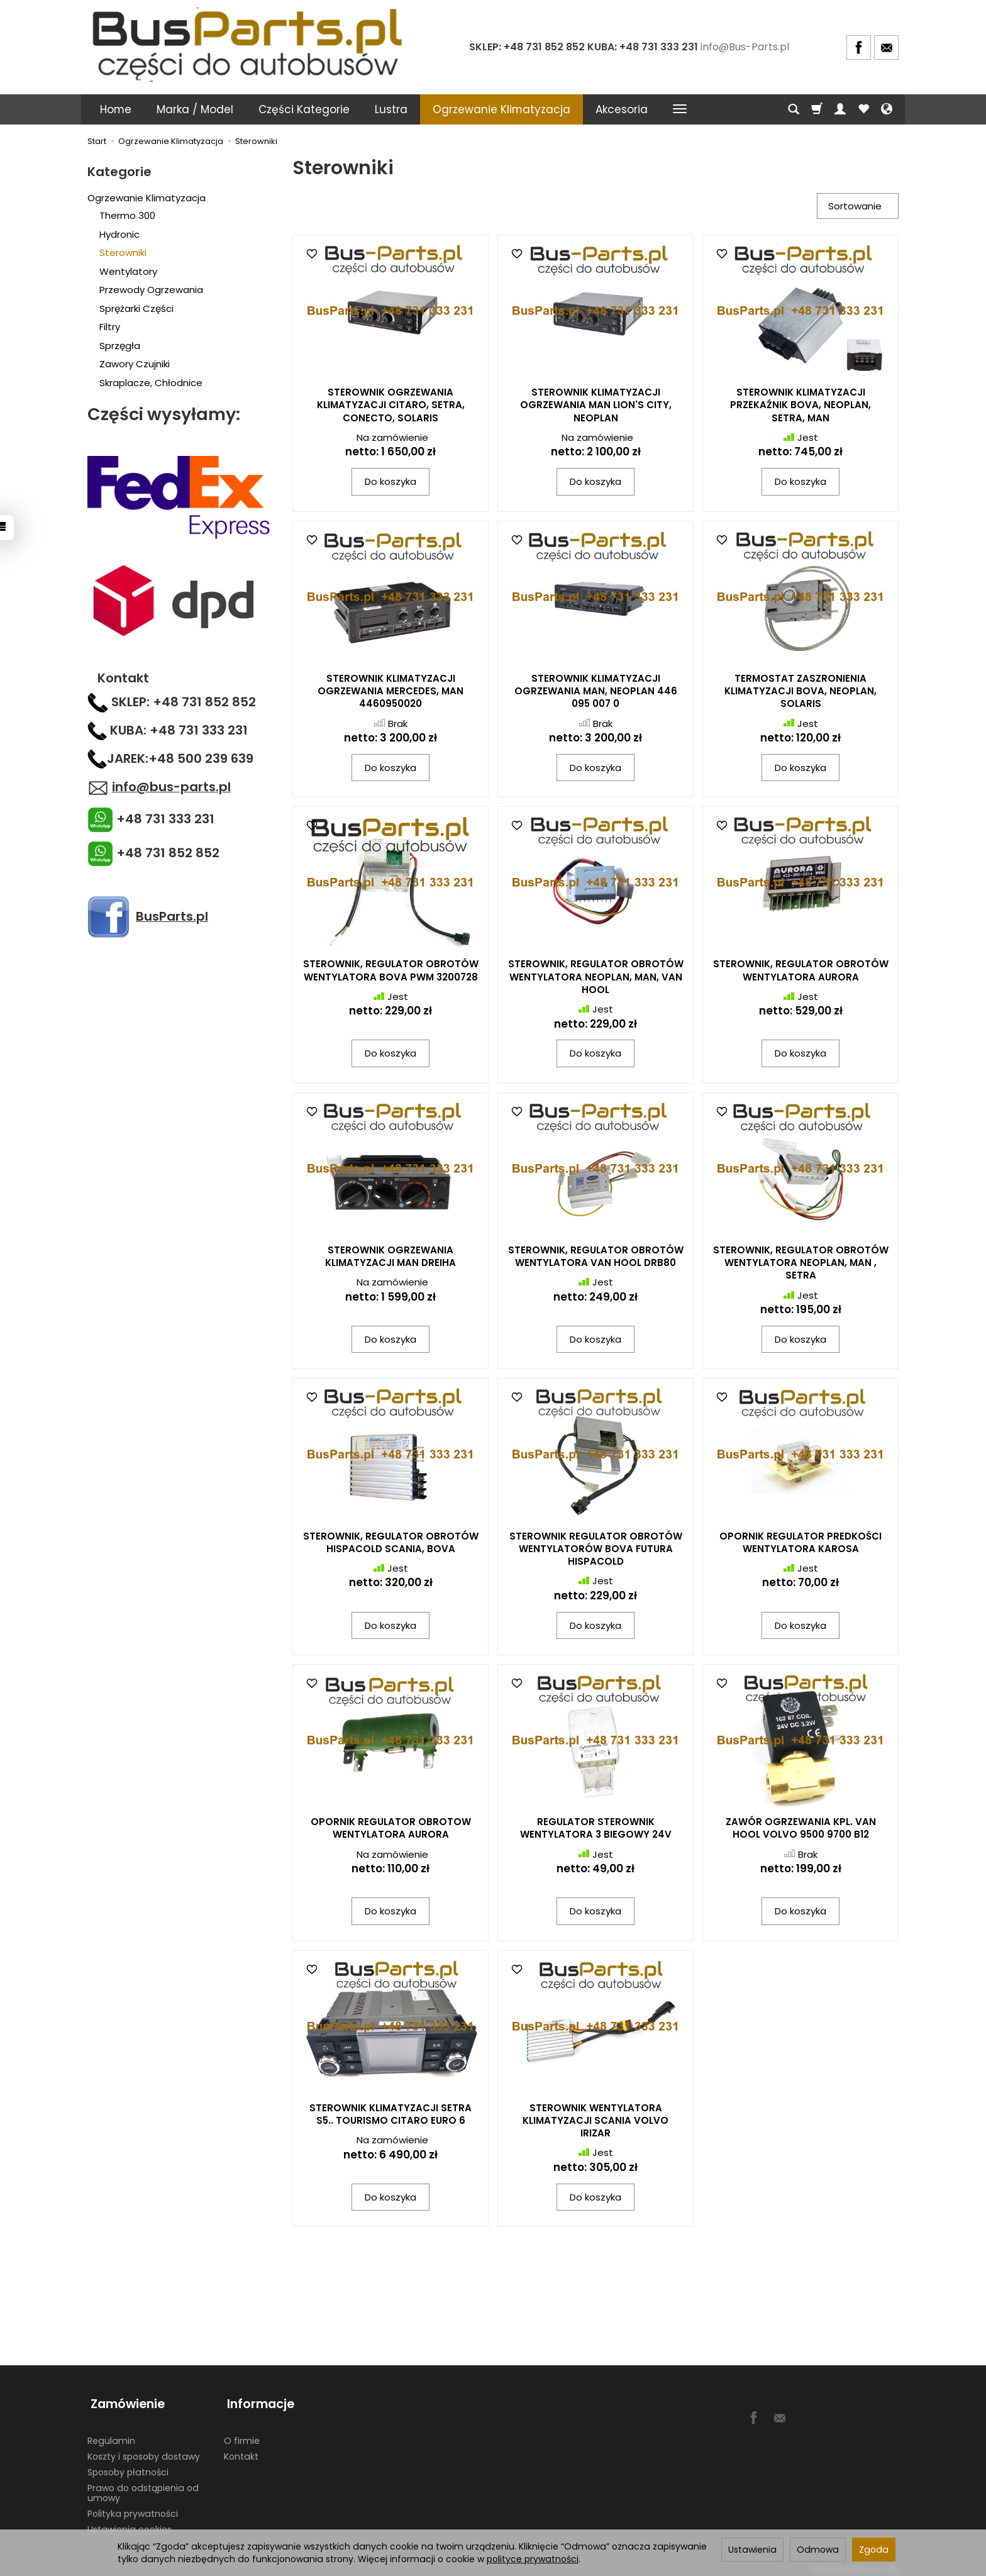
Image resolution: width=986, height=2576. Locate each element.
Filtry (109, 326)
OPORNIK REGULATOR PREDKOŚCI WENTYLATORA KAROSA (800, 1544)
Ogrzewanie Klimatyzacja (501, 109)
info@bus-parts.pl (171, 787)
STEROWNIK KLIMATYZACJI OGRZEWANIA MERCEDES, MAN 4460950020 (390, 692)
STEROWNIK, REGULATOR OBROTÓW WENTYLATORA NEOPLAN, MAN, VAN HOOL (596, 978)
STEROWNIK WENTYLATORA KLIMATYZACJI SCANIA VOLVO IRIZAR (595, 2121)
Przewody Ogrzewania (151, 289)
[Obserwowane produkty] (863, 109)
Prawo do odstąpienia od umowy (143, 2487)
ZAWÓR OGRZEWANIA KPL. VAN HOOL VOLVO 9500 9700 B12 (801, 1829)
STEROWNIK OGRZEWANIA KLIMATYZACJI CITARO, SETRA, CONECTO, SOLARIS (391, 406)
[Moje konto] (840, 109)
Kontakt (241, 2451)
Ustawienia (752, 2549)
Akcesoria (621, 109)
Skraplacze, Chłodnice (150, 382)
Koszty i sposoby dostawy (143, 2451)
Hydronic (119, 234)
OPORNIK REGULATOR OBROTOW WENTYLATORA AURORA (391, 1829)
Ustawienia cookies (129, 2524)
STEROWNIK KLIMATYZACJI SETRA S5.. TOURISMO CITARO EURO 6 (390, 2115)
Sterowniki (123, 252)
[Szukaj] (794, 109)
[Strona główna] (249, 45)
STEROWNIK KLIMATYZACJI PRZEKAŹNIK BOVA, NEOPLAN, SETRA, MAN (800, 406)
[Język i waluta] (887, 109)
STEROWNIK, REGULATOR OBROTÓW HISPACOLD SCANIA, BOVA (391, 1544)
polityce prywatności (533, 2559)
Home (115, 109)
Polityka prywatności (132, 2508)
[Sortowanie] (856, 206)
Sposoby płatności (128, 2466)
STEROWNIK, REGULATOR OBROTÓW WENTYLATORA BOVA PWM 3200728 (391, 972)
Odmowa (818, 2549)
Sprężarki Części (136, 308)
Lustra (391, 109)
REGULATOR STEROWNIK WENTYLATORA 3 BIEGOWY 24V (596, 1829)
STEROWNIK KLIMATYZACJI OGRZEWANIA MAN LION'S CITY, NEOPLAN (596, 406)
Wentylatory (128, 271)
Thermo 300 (127, 215)
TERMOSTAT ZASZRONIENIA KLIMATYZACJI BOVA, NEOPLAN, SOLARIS (800, 692)
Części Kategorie (304, 109)
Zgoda (874, 2549)
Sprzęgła (119, 345)
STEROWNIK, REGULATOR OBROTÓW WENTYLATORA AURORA (801, 972)
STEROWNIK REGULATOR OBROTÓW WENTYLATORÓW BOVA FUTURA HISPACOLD (595, 1550)
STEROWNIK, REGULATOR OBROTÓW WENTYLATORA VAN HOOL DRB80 (596, 1257)
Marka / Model (195, 109)
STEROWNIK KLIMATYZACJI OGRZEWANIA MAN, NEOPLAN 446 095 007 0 (595, 692)
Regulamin (111, 2435)
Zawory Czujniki (134, 363)
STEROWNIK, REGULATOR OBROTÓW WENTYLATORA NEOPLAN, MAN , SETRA (801, 1264)
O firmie (242, 2435)
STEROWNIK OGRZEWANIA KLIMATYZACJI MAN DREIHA (390, 1257)
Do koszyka (390, 483)
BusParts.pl (172, 916)
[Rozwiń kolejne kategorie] (679, 109)
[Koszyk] (817, 109)
